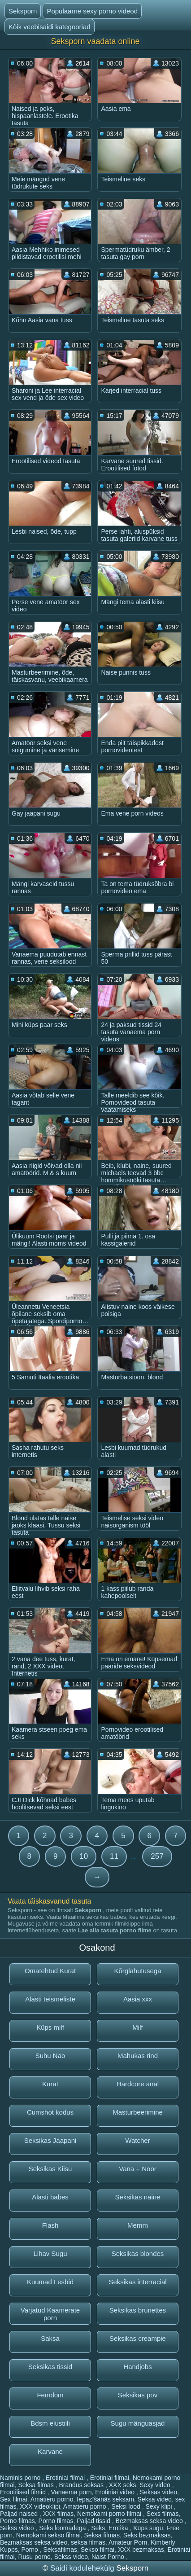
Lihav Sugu (50, 2253)
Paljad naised (19, 2513)
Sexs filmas (163, 2513)
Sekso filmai (97, 2549)
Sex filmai (13, 2499)
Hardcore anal (138, 2084)
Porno (30, 2549)
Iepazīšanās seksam (105, 2499)
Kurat (50, 2084)
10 (83, 1856)
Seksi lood (126, 2506)
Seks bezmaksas (147, 2535)
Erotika (119, 2528)
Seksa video (155, 2499)
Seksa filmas (36, 2484)
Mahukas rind (137, 2055)
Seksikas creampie (137, 2338)
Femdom (50, 2395)
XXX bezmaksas (141, 2549)
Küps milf (50, 2027)
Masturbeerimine (138, 2112)
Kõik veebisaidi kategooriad (50, 27)
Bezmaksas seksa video (150, 2520)
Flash (50, 2225)
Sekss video (17, 2528)
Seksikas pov (137, 2395)
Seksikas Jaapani (50, 2140)
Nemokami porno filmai (110, 2513)
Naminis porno (21, 2477)
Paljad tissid (94, 2520)
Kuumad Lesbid (50, 2282)
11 (114, 1856)
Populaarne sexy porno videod (92, 11)
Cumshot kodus (50, 2112)
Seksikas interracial (137, 2282)
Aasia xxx (137, 1999)
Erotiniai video (115, 2492)
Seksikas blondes (138, 2253)
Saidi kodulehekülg (83, 2568)
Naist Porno (108, 2556)
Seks (98, 2528)
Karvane (50, 2451)
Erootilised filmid (24, 2492)
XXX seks (122, 2484)
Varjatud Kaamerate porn (50, 2313)
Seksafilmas (60, 2549)
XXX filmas (58, 2513)
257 (157, 1856)
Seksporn (23, 11)
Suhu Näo (50, 2055)
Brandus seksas (82, 2484)
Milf (137, 2027)
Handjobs (137, 2366)
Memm (137, 2225)
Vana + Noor (137, 2168)
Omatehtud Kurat (50, 1971)
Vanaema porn (71, 2492)
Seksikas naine (138, 2197)
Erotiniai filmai (66, 2477)
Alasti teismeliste (50, 1999)
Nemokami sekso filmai (48, 2535)
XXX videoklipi (40, 2506)
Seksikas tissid (50, 2366)
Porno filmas (17, 2520)
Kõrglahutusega (137, 1971)
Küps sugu (148, 2528)
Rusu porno (34, 2556)
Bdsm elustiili (50, 2423)
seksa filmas (88, 2542)
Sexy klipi (160, 2506)
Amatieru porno (52, 2499)
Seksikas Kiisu (50, 2168)
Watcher (137, 2140)
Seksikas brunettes (137, 2310)
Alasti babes (50, 2197)
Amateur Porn (128, 2542)
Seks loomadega (63, 2528)
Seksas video (158, 2492)
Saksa (50, 2338)
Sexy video (155, 2484)
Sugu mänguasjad (138, 2423)
